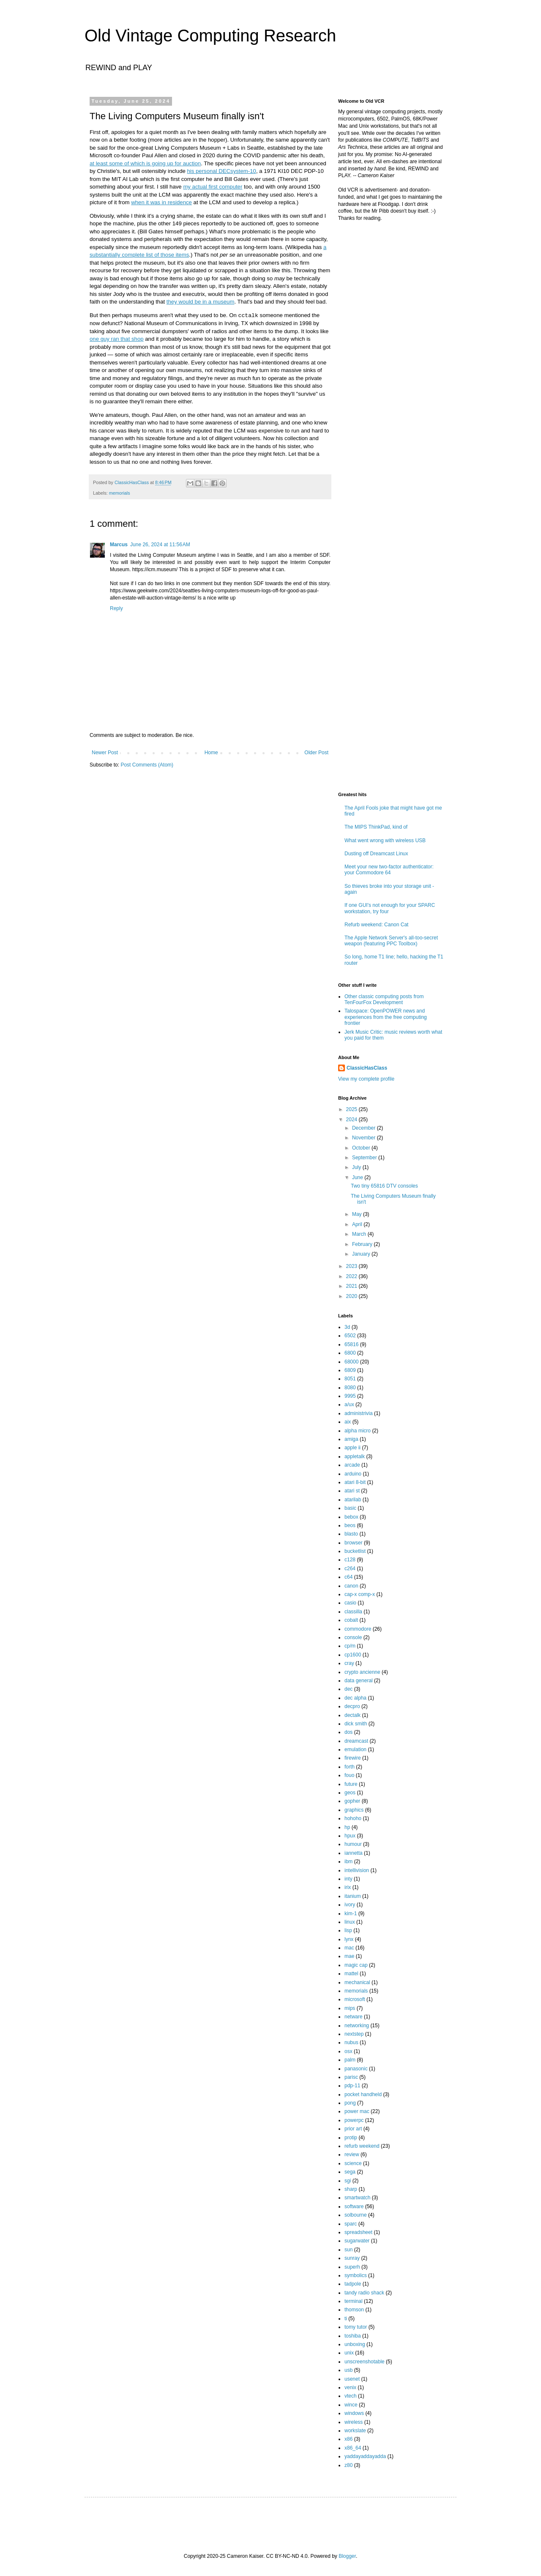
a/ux (349, 1404)
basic (350, 1508)
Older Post (316, 753)
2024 (352, 1119)
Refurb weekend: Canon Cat (376, 925)
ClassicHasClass (367, 1068)
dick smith (355, 1724)
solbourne (355, 2215)
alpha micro (357, 1431)
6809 (350, 1370)
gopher (352, 1801)
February (363, 1244)
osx (348, 2051)
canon (351, 1586)
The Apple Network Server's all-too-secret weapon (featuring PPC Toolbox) (391, 941)
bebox (351, 1517)
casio (350, 1603)
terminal (353, 2301)
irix (347, 1887)
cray (349, 1663)
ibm (348, 1861)
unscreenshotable (364, 2362)
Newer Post (105, 753)
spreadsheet (358, 2232)
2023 (352, 1266)
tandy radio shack (364, 2293)
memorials (119, 492)
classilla (353, 1612)
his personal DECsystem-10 (221, 171)
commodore (357, 1629)
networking (356, 2025)
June (358, 1177)
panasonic (356, 2069)
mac (349, 1948)
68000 (351, 1362)
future (351, 1784)
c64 (348, 1577)
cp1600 (352, 1655)
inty (348, 1879)
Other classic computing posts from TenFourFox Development (384, 999)
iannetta (353, 1853)
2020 (352, 1296)
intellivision (356, 1870)
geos (349, 1793)
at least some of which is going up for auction (145, 163)
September (365, 1158)
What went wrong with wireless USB (385, 840)
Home (211, 753)
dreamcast (356, 1741)
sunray (352, 2258)
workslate (355, 2431)
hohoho (352, 1818)
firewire (352, 1758)
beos (349, 1525)
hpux (349, 1836)
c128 (349, 1560)
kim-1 (350, 1913)
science (353, 2163)
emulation (355, 1749)
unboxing (354, 2344)
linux (349, 1922)
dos (348, 1732)
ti (345, 2318)
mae (349, 1956)
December (364, 1128)
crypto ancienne (362, 1672)
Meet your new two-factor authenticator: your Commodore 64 (389, 870)
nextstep (353, 2034)
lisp (348, 1930)
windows (354, 2413)
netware (353, 2017)
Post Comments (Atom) (146, 765)
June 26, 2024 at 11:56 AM (160, 545)
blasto (351, 1534)
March (360, 1234)
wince (351, 2405)
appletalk (354, 1456)
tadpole (352, 2284)
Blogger (347, 2556)
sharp (350, 2189)
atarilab (352, 1500)
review (351, 2154)
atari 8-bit (355, 1482)
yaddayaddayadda (365, 2456)
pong (350, 2103)
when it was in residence (161, 202)
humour (353, 1844)
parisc (351, 2077)
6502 (350, 1336)
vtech (350, 2396)
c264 (349, 1568)
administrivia (358, 1413)
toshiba (352, 2336)
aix (347, 1422)
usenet (352, 2379)
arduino (352, 1474)
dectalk (352, 1715)
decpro (352, 1706)
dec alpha (355, 1698)
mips (349, 2008)
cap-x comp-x (359, 1594)
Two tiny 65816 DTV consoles (384, 1186)
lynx (348, 1939)
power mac (356, 2111)
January (362, 1254)
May (357, 1214)
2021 (352, 1286)
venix (350, 2387)
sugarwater (356, 2241)
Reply (116, 608)
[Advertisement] (391, 386)
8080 (350, 1388)
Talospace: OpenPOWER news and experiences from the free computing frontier (385, 1017)
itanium (352, 1896)
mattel (351, 1973)
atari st (352, 1491)
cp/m (349, 1646)
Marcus (119, 545)
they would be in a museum (201, 301)
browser (353, 1543)
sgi (347, 2181)
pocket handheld (363, 2094)
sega (349, 2172)
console (353, 1637)
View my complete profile (366, 1079)
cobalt (351, 1620)
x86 (348, 2439)
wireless (353, 2422)
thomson (354, 2310)
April (357, 1224)
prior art (353, 2129)
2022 (352, 1276)
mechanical (357, 1982)
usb (348, 2370)
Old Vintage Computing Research (210, 35)
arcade (352, 1465)
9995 (350, 1396)
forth (349, 1767)
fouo (349, 1775)
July (357, 1167)
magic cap (356, 1965)
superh (352, 2267)
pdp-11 (352, 2086)
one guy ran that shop (117, 339)
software (353, 2206)
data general (358, 1681)
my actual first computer (212, 186)
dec (348, 1689)
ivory (349, 1905)
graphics (353, 1810)
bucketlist (355, 1551)
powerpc (353, 2120)
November (364, 1138)
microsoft (354, 1999)
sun (348, 2250)
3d (347, 1327)
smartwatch (357, 2198)
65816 (351, 1344)
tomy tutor (355, 2327)
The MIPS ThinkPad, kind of (375, 827)
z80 (348, 2465)
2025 (352, 1109)
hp (347, 1827)
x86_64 (352, 2448)
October (362, 1148)
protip (350, 2138)
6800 (350, 1353)
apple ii (352, 1448)
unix (349, 2353)
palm (349, 2060)
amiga (351, 1439)
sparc (350, 2224)
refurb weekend (362, 2146)
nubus (351, 2042)
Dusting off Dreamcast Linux (376, 854)
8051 (350, 1379)
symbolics (355, 2275)
